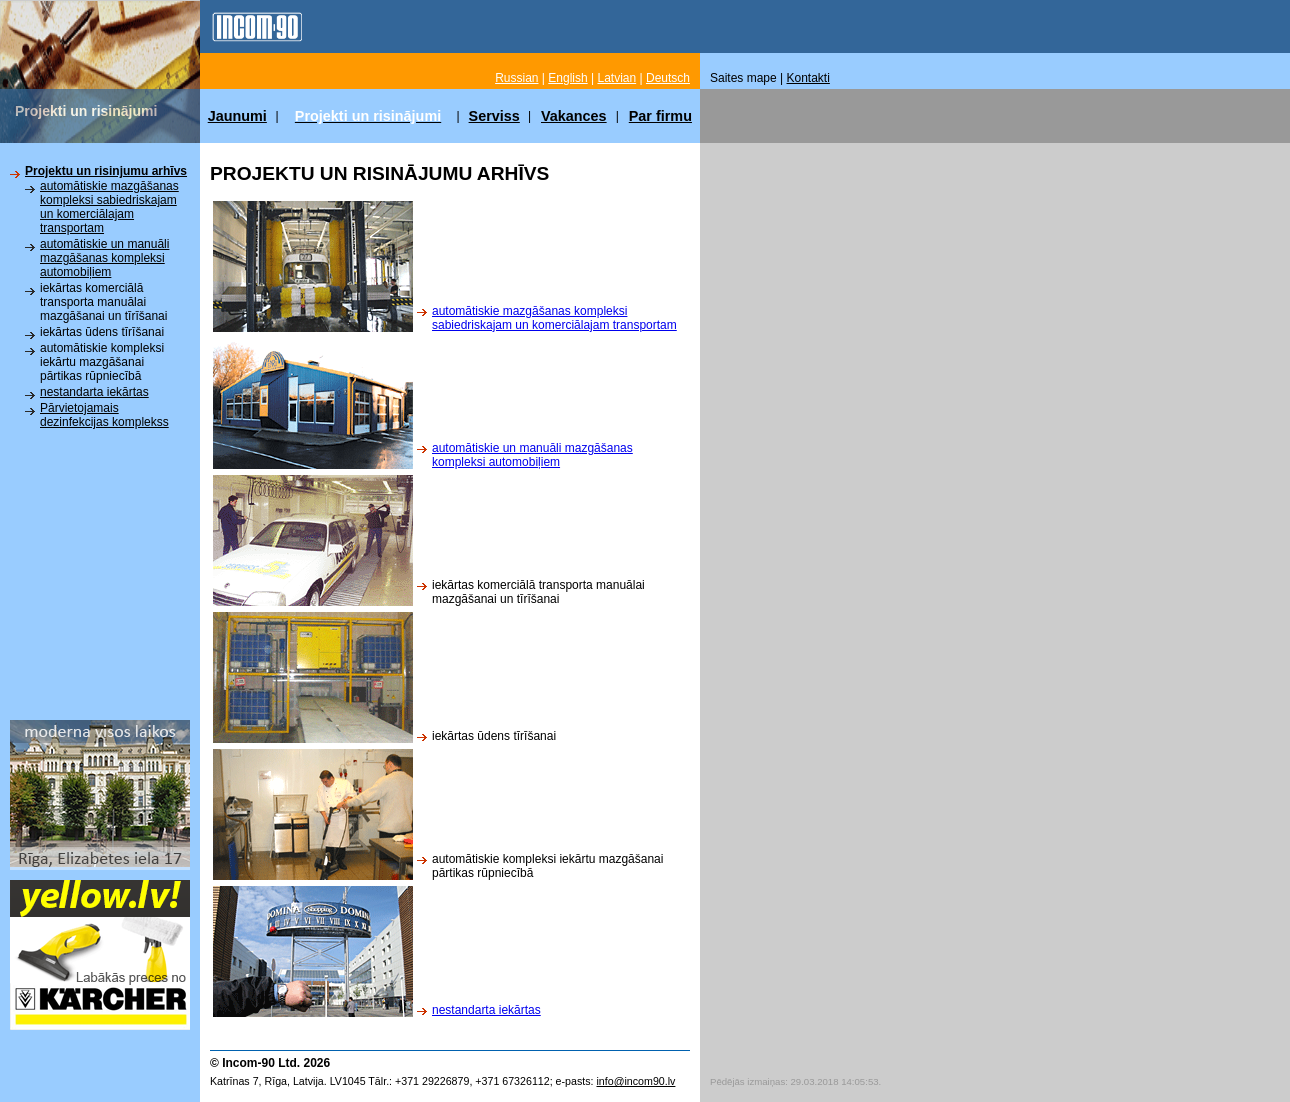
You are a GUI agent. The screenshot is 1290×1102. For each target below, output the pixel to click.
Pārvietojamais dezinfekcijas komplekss (104, 415)
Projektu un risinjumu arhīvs (106, 171)
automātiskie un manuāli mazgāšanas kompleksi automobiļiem (104, 258)
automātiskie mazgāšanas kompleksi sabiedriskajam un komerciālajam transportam (109, 207)
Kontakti (808, 78)
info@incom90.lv (635, 1081)
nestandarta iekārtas (94, 392)
